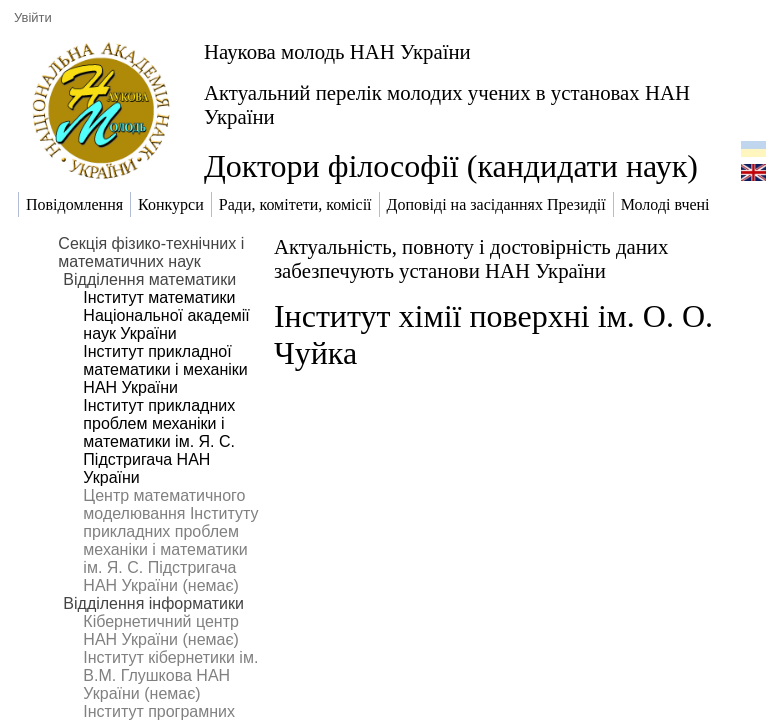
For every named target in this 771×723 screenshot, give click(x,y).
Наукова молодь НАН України (337, 51)
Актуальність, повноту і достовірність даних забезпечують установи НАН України (471, 258)
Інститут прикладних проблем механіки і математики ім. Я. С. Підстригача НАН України (159, 441)
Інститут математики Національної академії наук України (166, 315)
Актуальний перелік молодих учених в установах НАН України (447, 104)
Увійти (33, 17)
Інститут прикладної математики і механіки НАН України (165, 369)
